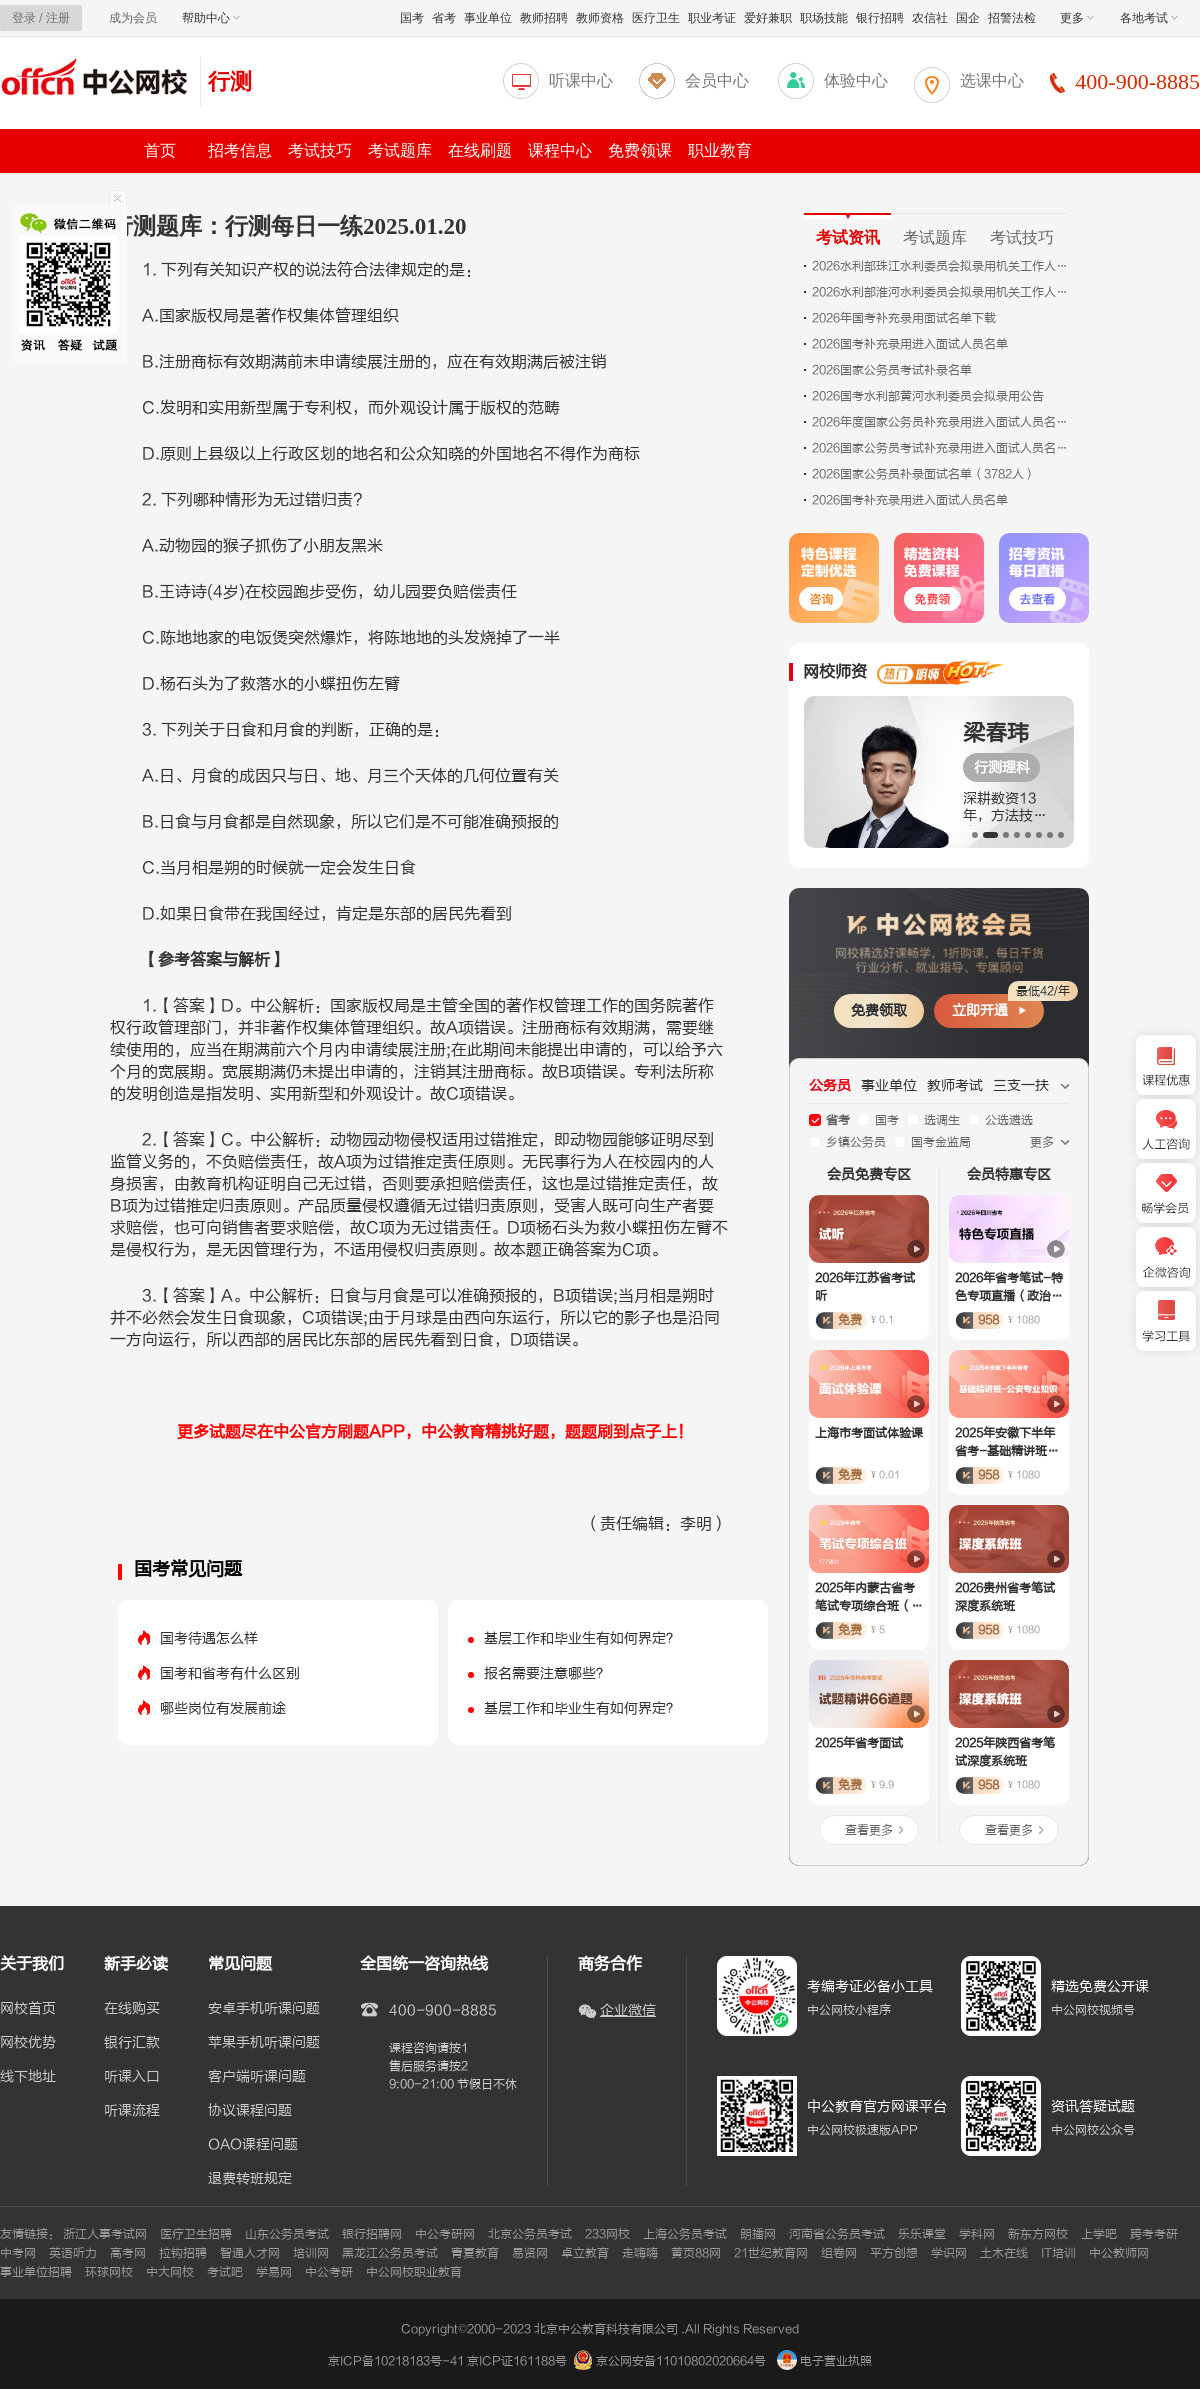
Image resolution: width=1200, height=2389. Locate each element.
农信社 (930, 18)
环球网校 (109, 2272)
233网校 (607, 2234)
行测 (230, 81)
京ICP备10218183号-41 (396, 2361)
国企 (968, 18)
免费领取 (879, 1010)
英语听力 (73, 2253)
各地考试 (1149, 18)
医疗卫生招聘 (196, 2234)
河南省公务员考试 (837, 2234)
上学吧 (1099, 2234)
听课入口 (132, 2077)
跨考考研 (1154, 2234)
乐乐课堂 (922, 2234)
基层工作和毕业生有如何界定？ (582, 1638)
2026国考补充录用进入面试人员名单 (910, 344)
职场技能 (824, 18)
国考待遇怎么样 (209, 1638)
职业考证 (712, 18)
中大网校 (170, 2272)
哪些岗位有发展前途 (223, 1708)
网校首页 (28, 2009)
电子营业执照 (824, 2361)
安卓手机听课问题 (264, 2009)
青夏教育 (475, 2253)
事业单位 (488, 18)
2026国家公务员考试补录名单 (892, 370)
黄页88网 (696, 2253)
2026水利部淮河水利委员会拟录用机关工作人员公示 (942, 292)
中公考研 (329, 2272)
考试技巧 (320, 150)
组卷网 (839, 2253)
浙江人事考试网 (105, 2234)
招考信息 (240, 150)
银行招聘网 (372, 2234)
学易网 (274, 2272)
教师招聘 (544, 18)
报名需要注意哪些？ (547, 1673)
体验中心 (856, 80)
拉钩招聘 (183, 2253)
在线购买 (132, 2009)
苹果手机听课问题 (264, 2043)
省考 (444, 18)
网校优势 (28, 2043)
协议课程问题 (250, 2111)
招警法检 (1012, 18)
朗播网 (758, 2234)
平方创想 (894, 2253)
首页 (160, 150)
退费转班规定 (250, 2179)
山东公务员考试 (287, 2234)
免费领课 (640, 150)
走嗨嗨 (640, 2253)
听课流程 (132, 2111)
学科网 (977, 2234)
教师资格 (600, 18)
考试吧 (225, 2272)
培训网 (311, 2253)
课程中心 (560, 150)
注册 (58, 18)
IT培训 (1058, 2253)
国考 (412, 18)
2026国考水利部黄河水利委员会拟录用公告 (928, 396)
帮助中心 (211, 18)
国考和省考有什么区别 (230, 1673)
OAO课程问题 (253, 2145)
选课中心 (992, 80)
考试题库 (400, 150)
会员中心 (717, 80)
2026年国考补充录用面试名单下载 (904, 318)
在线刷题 (480, 150)
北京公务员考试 (530, 2234)
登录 (24, 18)
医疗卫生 (656, 18)
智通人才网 (250, 2253)
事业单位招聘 (36, 2272)
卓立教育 (585, 2253)
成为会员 (133, 18)
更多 (1077, 18)
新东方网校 (1038, 2234)
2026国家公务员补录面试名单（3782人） (924, 474)
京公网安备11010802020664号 (681, 2361)
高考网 (128, 2253)
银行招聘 (880, 18)
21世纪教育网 (771, 2253)
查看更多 (869, 1830)
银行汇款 (132, 2043)
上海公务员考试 (685, 2234)
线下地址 (28, 2077)
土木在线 (1004, 2253)
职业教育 (720, 150)
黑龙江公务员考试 (390, 2253)
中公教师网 (1119, 2253)
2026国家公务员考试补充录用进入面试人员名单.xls (942, 448)
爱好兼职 (768, 18)
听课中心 (581, 80)
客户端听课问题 (257, 2077)
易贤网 (530, 2253)
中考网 (18, 2253)
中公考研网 (445, 2234)
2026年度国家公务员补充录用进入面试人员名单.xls (942, 422)
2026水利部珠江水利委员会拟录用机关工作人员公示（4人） (942, 266)
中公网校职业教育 (414, 2272)
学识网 (949, 2253)
